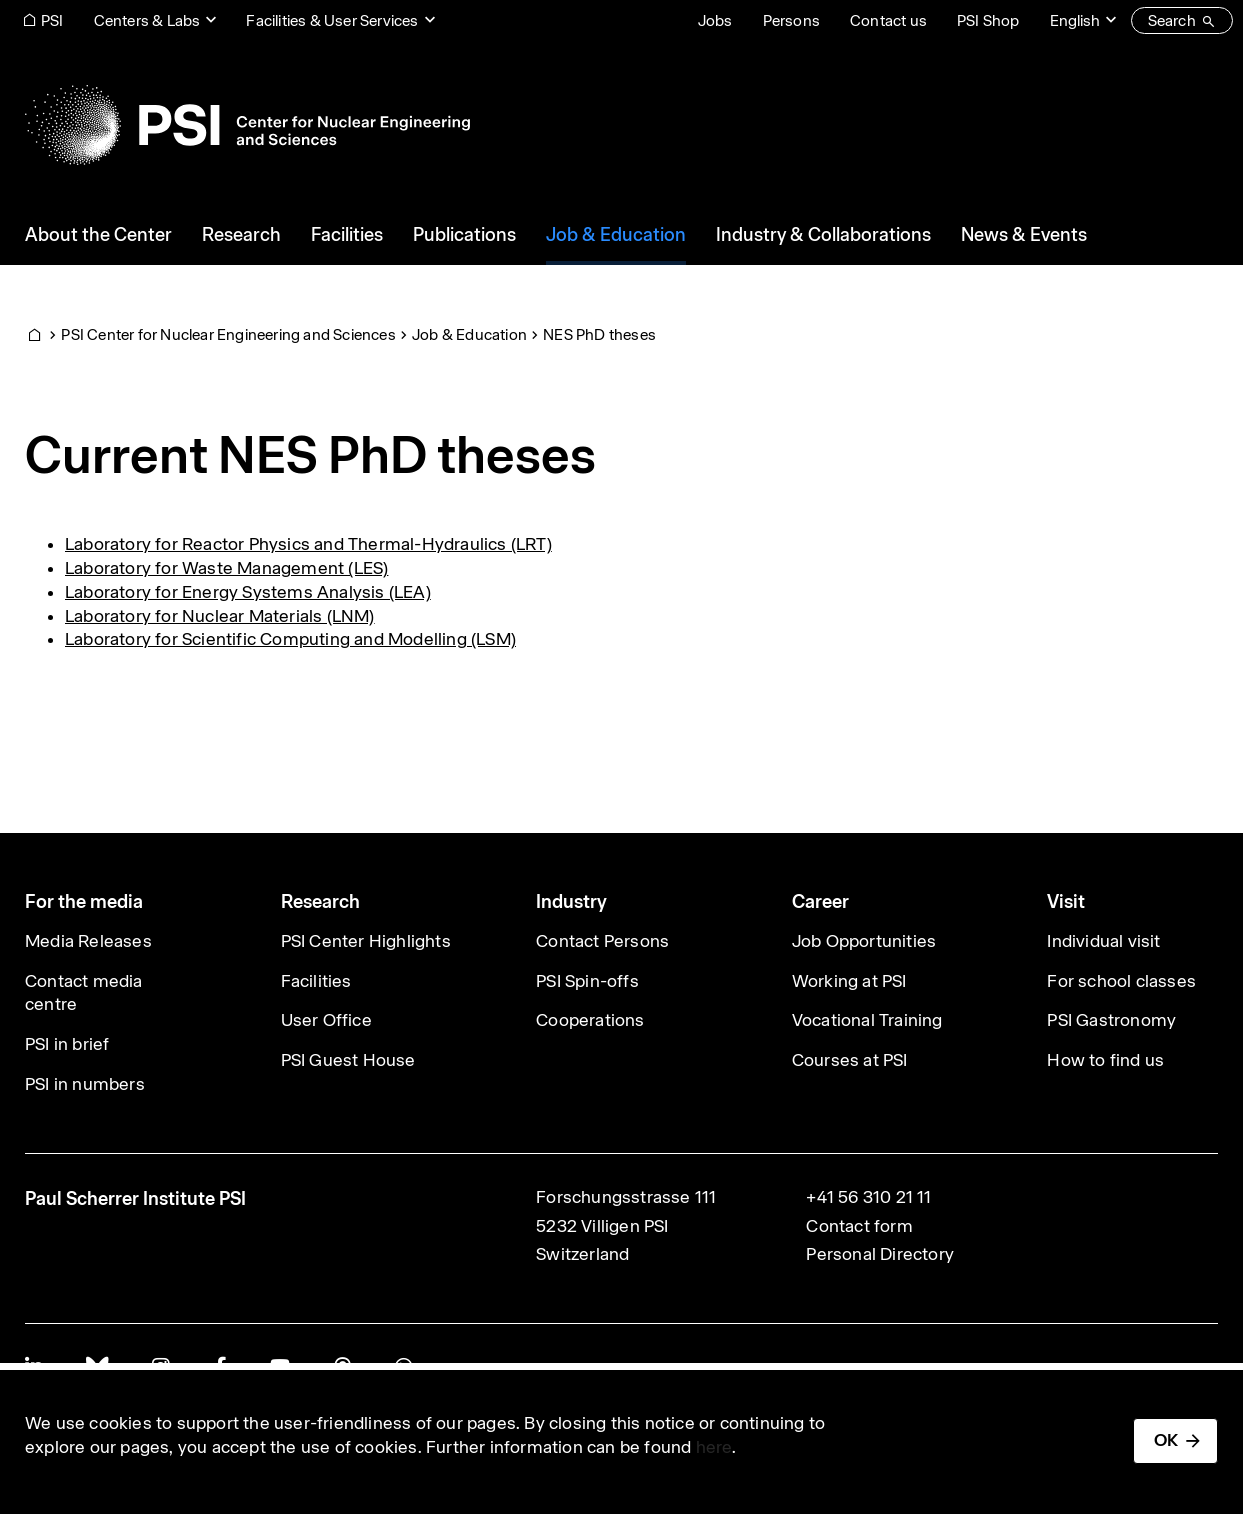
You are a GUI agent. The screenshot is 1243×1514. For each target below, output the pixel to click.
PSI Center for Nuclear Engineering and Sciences (228, 334)
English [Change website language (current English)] (1075, 20)
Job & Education (469, 334)
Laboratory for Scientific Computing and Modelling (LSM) (290, 639)
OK (1166, 1440)
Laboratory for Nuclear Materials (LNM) (220, 616)
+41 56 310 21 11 (868, 1197)
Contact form (859, 1226)
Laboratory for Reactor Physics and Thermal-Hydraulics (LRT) (308, 544)
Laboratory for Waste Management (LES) (226, 568)
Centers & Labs (147, 20)
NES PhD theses (599, 334)
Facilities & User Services (332, 20)
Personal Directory (880, 1254)
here (714, 1447)
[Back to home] (247, 125)
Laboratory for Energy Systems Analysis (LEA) (248, 592)
